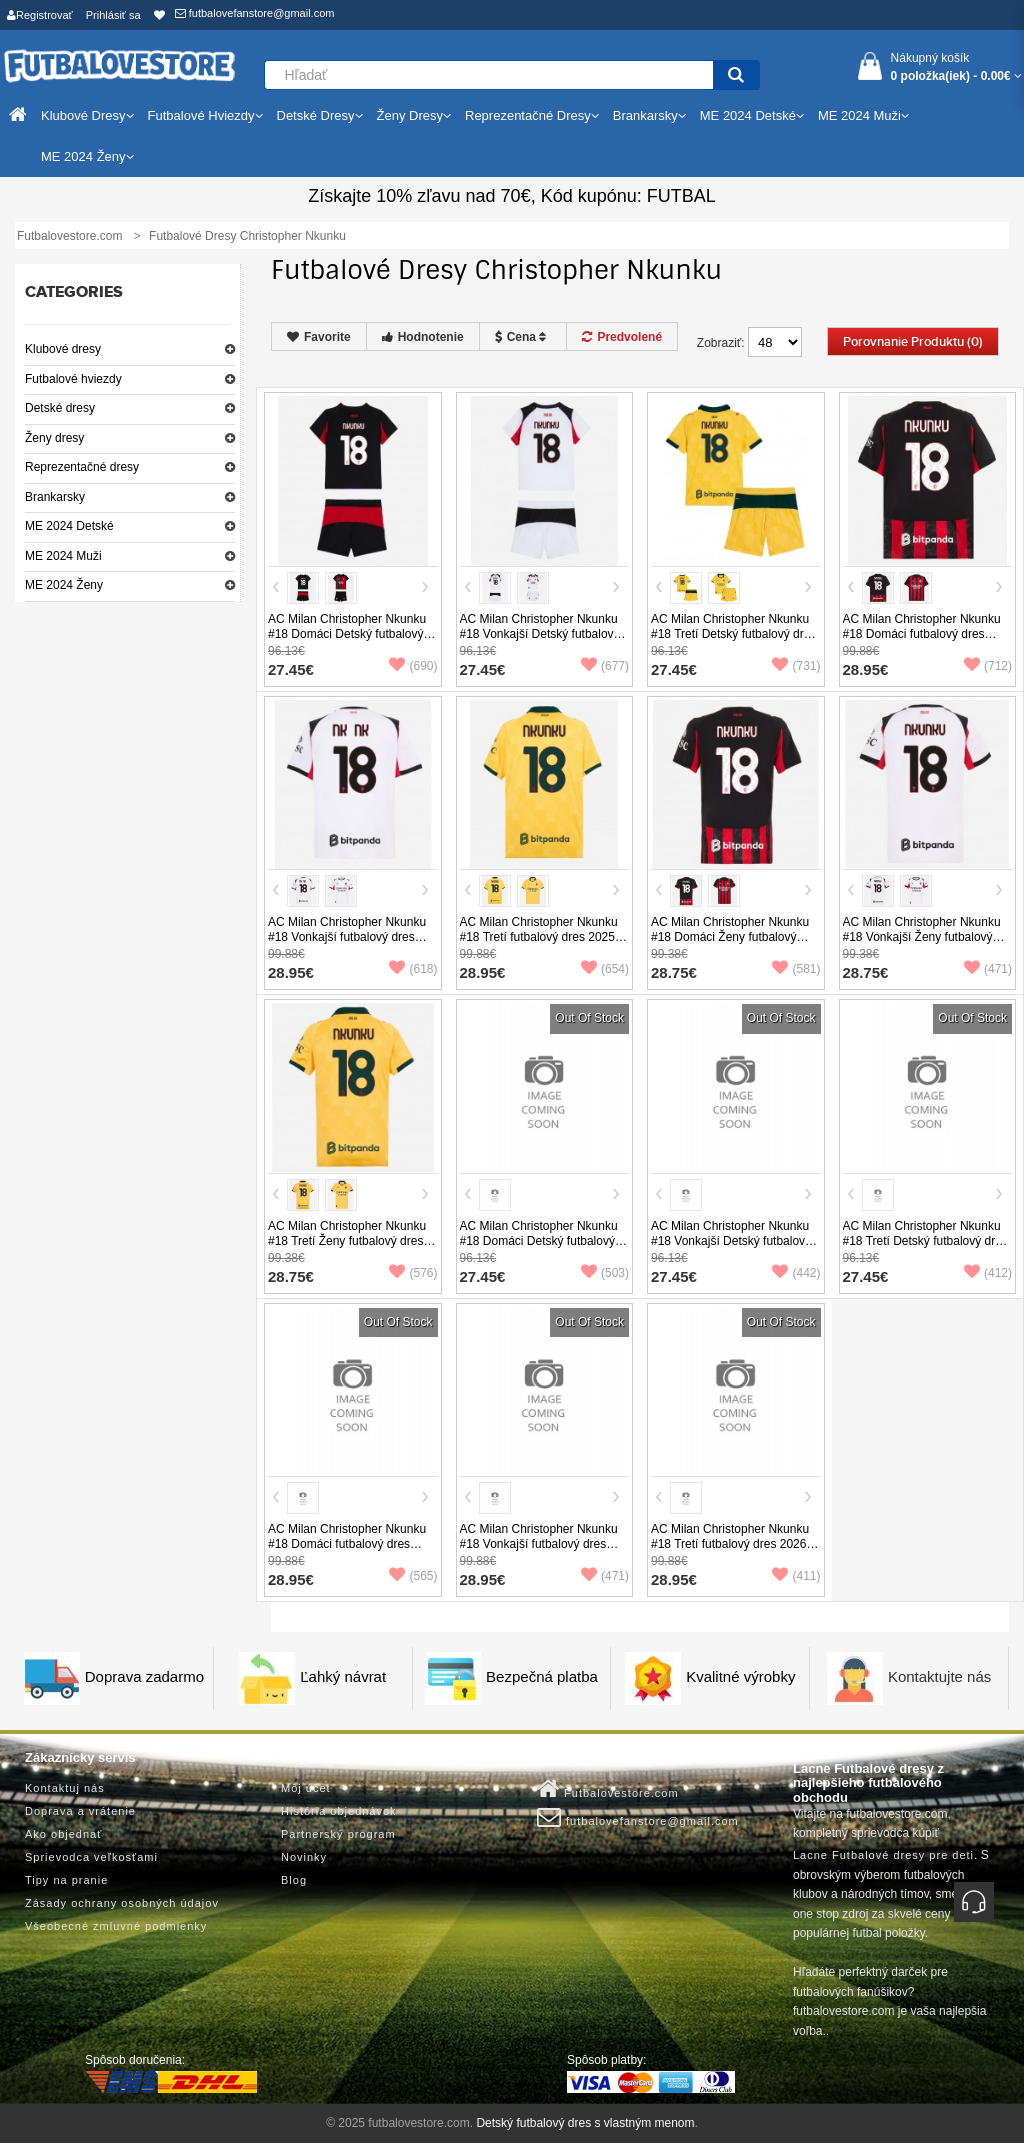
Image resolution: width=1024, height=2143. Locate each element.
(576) (413, 1273)
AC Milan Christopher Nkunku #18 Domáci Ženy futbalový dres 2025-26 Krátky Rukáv (730, 937)
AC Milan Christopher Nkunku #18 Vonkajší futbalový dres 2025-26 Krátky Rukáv (347, 937)
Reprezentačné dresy (82, 467)
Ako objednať (63, 1834)
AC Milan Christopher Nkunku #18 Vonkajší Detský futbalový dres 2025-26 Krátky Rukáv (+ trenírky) (540, 641)
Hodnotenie (423, 337)
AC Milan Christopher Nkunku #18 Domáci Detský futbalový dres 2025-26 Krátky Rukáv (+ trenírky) (348, 641)
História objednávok (339, 1811)
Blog (294, 1880)
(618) (413, 969)
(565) (413, 1576)
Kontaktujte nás (939, 1676)
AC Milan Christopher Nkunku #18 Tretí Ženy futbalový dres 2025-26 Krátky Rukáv (347, 1241)
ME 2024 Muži (63, 556)
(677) (605, 666)
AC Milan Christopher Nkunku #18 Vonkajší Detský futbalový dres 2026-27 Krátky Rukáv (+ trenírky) (731, 1248)
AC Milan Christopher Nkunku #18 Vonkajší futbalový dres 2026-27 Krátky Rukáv (539, 1544)
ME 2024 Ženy (64, 585)
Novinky (304, 1857)
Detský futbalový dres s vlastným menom (585, 2123)
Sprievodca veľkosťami (91, 1857)
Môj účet (306, 1788)
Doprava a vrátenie (80, 1811)
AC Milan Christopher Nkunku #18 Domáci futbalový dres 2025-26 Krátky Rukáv (922, 634)
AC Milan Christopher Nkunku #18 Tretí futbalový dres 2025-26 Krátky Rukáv (539, 937)
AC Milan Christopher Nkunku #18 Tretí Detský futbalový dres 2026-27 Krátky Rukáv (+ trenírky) (925, 1248)
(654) (605, 969)
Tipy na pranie (66, 1880)
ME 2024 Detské (69, 526)
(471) (988, 969)
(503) (605, 1273)
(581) (796, 969)
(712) (988, 666)
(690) (413, 666)
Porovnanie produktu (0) (913, 342)
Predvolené (622, 337)
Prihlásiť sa (113, 15)
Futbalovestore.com (608, 1789)
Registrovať (40, 15)
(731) (796, 666)
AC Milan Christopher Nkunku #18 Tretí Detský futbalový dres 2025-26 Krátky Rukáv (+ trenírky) (733, 641)
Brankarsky (55, 497)
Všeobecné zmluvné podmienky (116, 1926)
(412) (988, 1273)
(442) (796, 1273)
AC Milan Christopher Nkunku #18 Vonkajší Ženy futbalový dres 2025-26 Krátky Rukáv (922, 937)
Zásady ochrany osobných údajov (122, 1903)
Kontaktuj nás (65, 1788)
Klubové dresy (63, 349)
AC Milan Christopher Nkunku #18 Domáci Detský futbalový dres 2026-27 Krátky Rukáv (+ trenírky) (540, 1248)
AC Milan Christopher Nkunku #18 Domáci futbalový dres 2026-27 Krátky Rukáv (347, 1544)
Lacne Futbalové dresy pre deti (883, 1855)
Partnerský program (338, 1834)
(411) (796, 1576)
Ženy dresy (54, 438)
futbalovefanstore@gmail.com (255, 13)
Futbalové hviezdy (73, 379)
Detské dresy (60, 408)
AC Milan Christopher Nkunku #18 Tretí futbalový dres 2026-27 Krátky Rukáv (730, 1544)
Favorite (319, 337)
